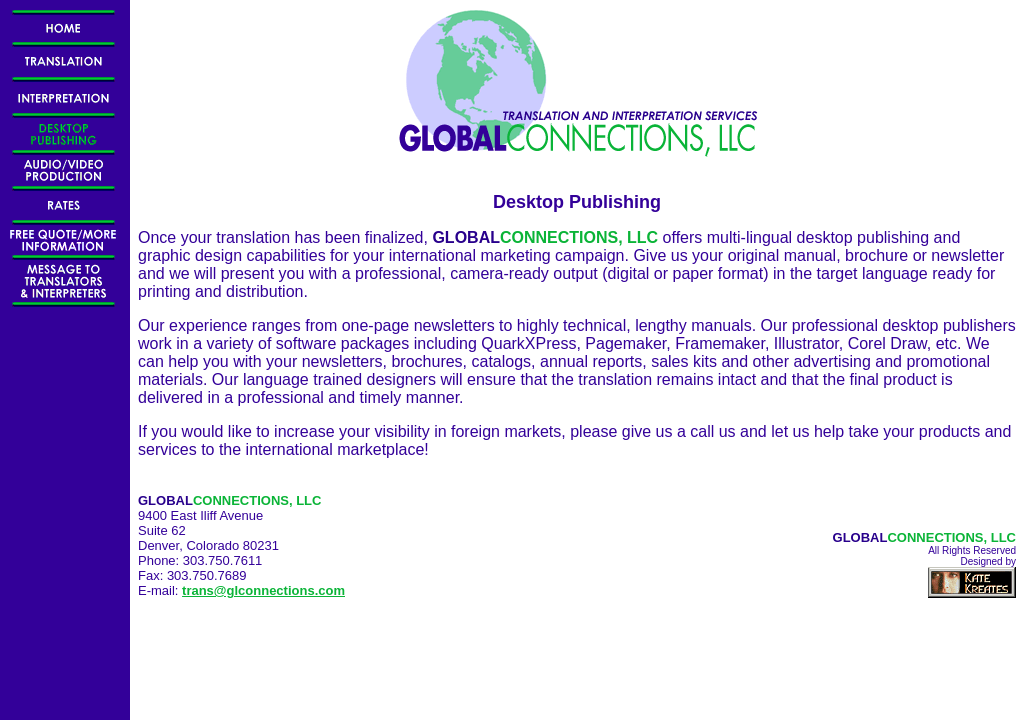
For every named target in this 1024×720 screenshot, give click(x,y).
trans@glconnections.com (263, 590)
